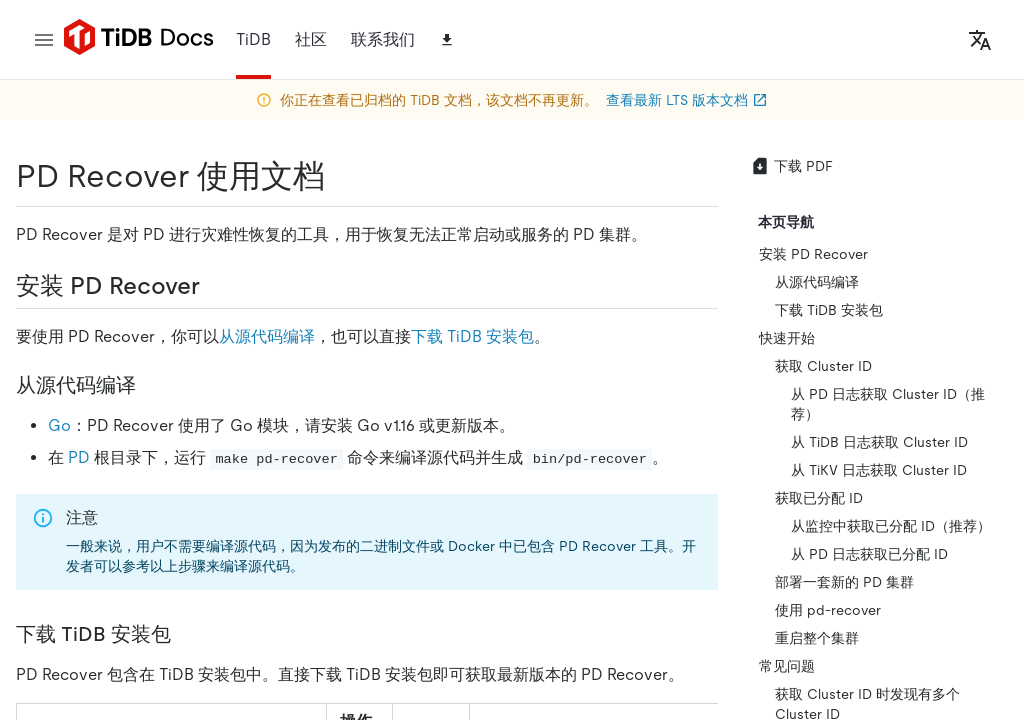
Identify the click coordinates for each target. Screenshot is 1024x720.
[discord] (937, 439)
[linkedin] (600, 479)
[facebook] (853, 439)
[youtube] (832, 480)
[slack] (895, 439)
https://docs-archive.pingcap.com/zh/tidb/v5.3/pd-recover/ (243, 227)
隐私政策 (412, 621)
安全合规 (500, 621)
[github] (560, 439)
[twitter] (640, 439)
